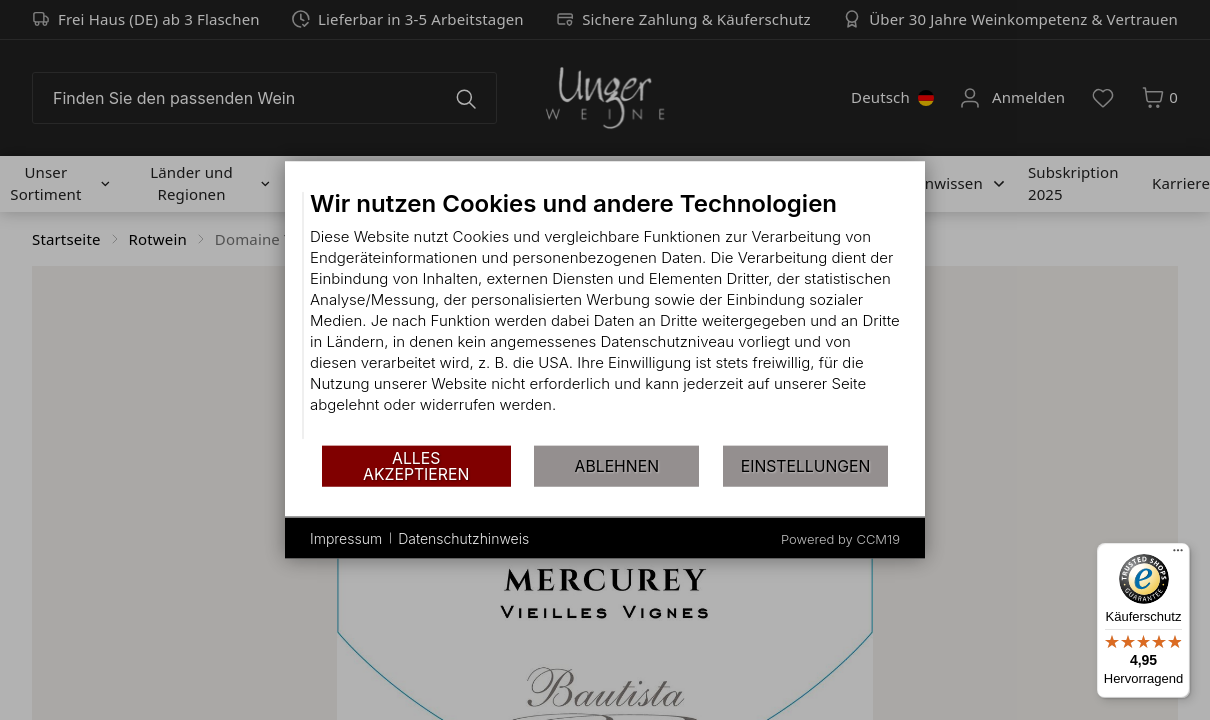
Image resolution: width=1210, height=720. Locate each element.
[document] (605, 316)
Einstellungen (806, 465)
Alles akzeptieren (416, 465)
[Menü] (1178, 555)
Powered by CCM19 (840, 539)
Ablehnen (617, 465)
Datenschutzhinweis (463, 537)
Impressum (346, 537)
